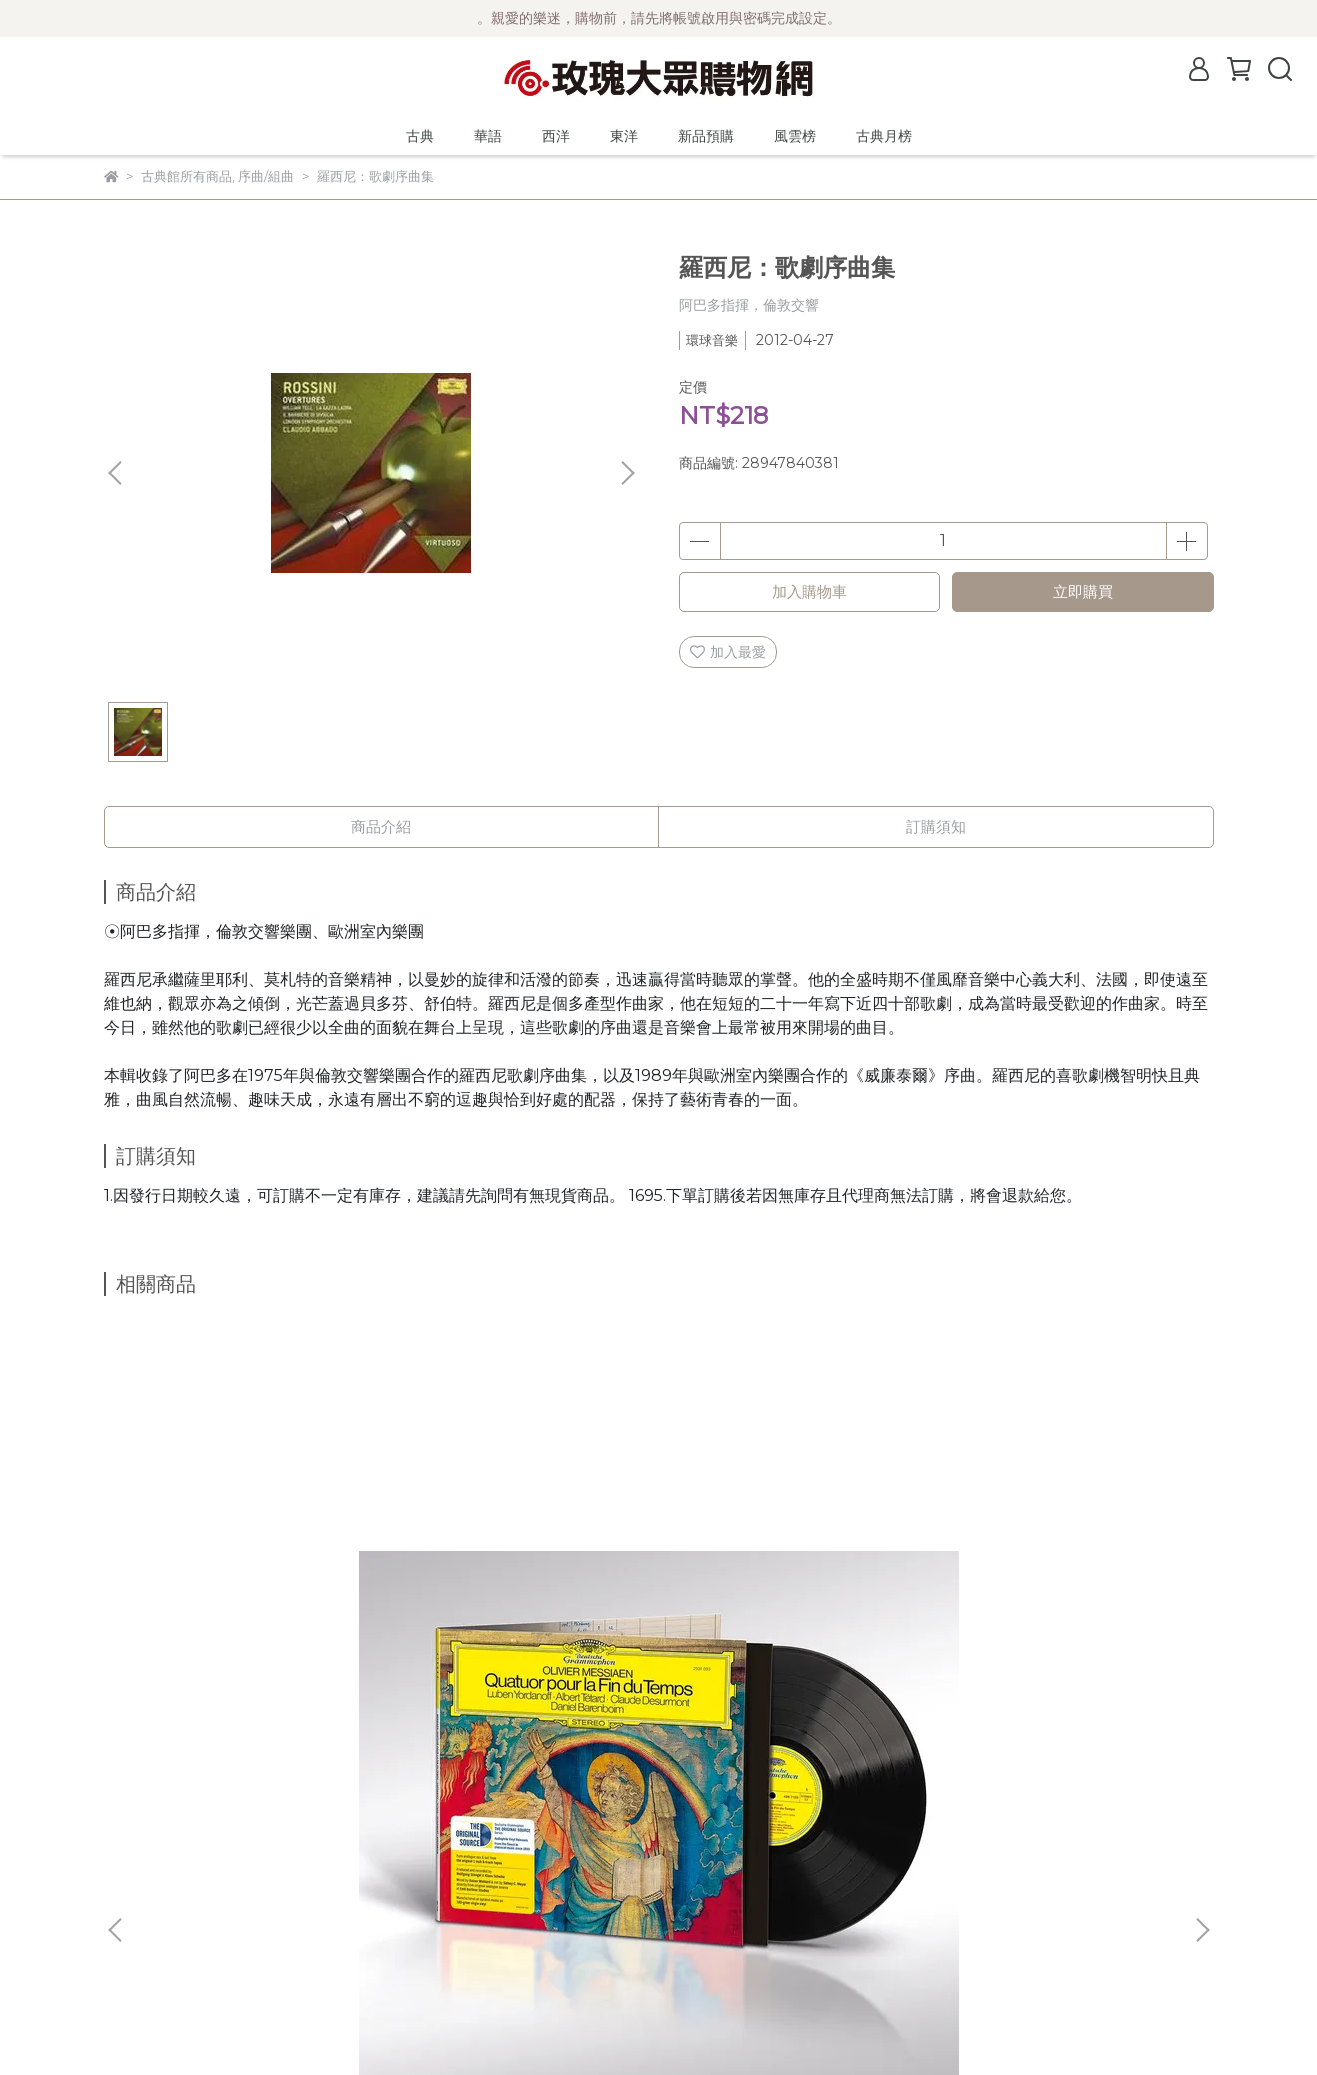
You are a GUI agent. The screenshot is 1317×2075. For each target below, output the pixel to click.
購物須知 (132, 1885)
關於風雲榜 (139, 1855)
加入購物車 (809, 591)
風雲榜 (795, 136)
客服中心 (132, 1945)
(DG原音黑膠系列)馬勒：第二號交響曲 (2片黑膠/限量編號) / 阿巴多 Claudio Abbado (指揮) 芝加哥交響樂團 (521, 1581)
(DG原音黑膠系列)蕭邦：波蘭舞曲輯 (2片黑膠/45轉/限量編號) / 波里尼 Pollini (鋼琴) (790, 1581)
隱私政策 (132, 1915)
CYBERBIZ (570, 2024)
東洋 (624, 136)
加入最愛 (728, 652)
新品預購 (706, 136)
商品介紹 (381, 826)
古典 (420, 136)
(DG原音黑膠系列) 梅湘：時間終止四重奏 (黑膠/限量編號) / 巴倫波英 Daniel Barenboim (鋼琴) (252, 1581)
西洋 (556, 136)
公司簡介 (132, 1825)
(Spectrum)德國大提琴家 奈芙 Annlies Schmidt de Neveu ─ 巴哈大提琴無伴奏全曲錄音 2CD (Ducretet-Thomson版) (1062, 1581)
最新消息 (132, 1795)
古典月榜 (884, 136)
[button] (627, 473)
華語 (488, 136)
